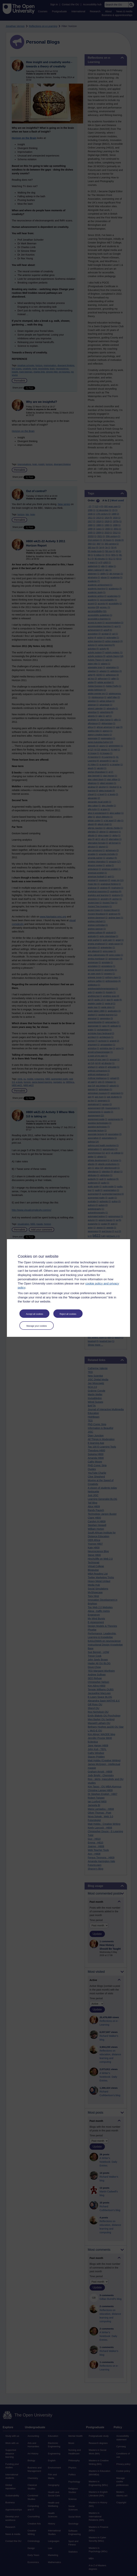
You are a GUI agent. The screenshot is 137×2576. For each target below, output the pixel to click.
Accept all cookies (34, 1314)
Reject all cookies (68, 1314)
